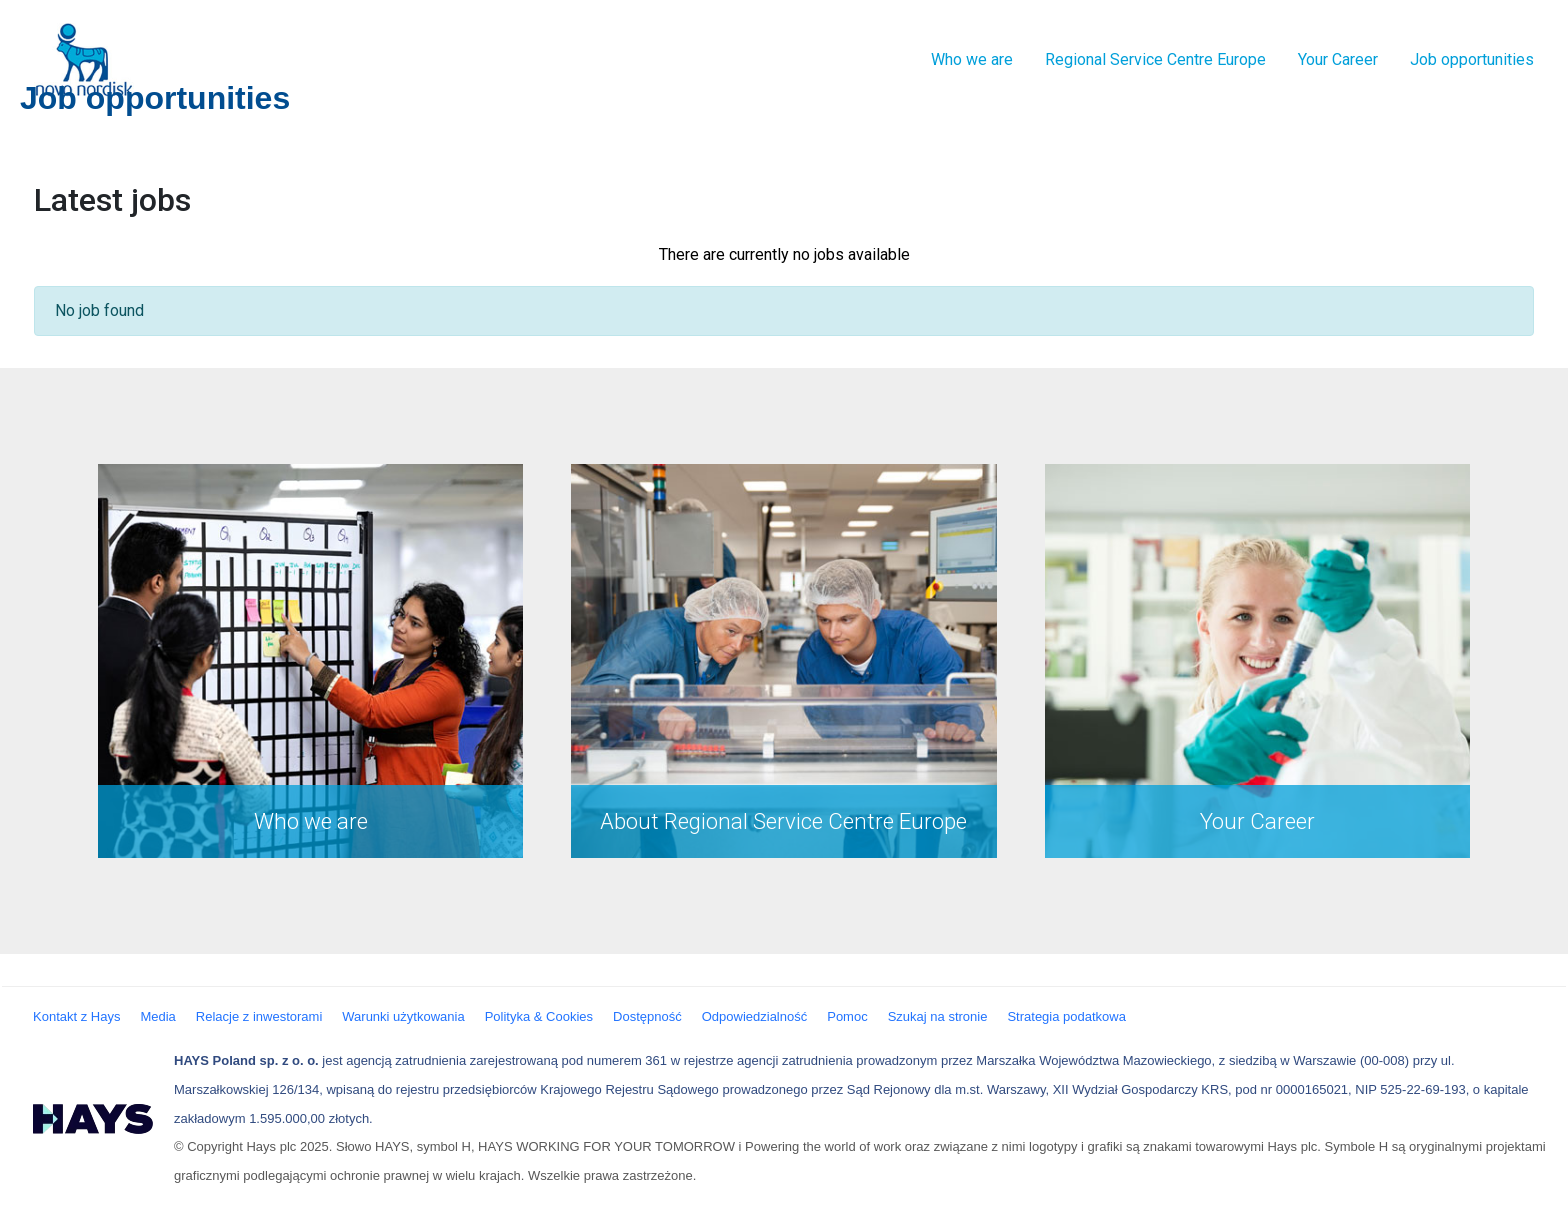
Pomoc (847, 1016)
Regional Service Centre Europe (1155, 59)
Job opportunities (1472, 59)
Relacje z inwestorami (259, 1016)
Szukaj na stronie (938, 1016)
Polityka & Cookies (539, 1016)
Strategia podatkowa (1066, 1016)
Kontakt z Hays (76, 1016)
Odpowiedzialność (755, 1016)
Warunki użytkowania (403, 1016)
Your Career (1338, 59)
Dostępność (647, 1016)
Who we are (972, 59)
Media (157, 1016)
